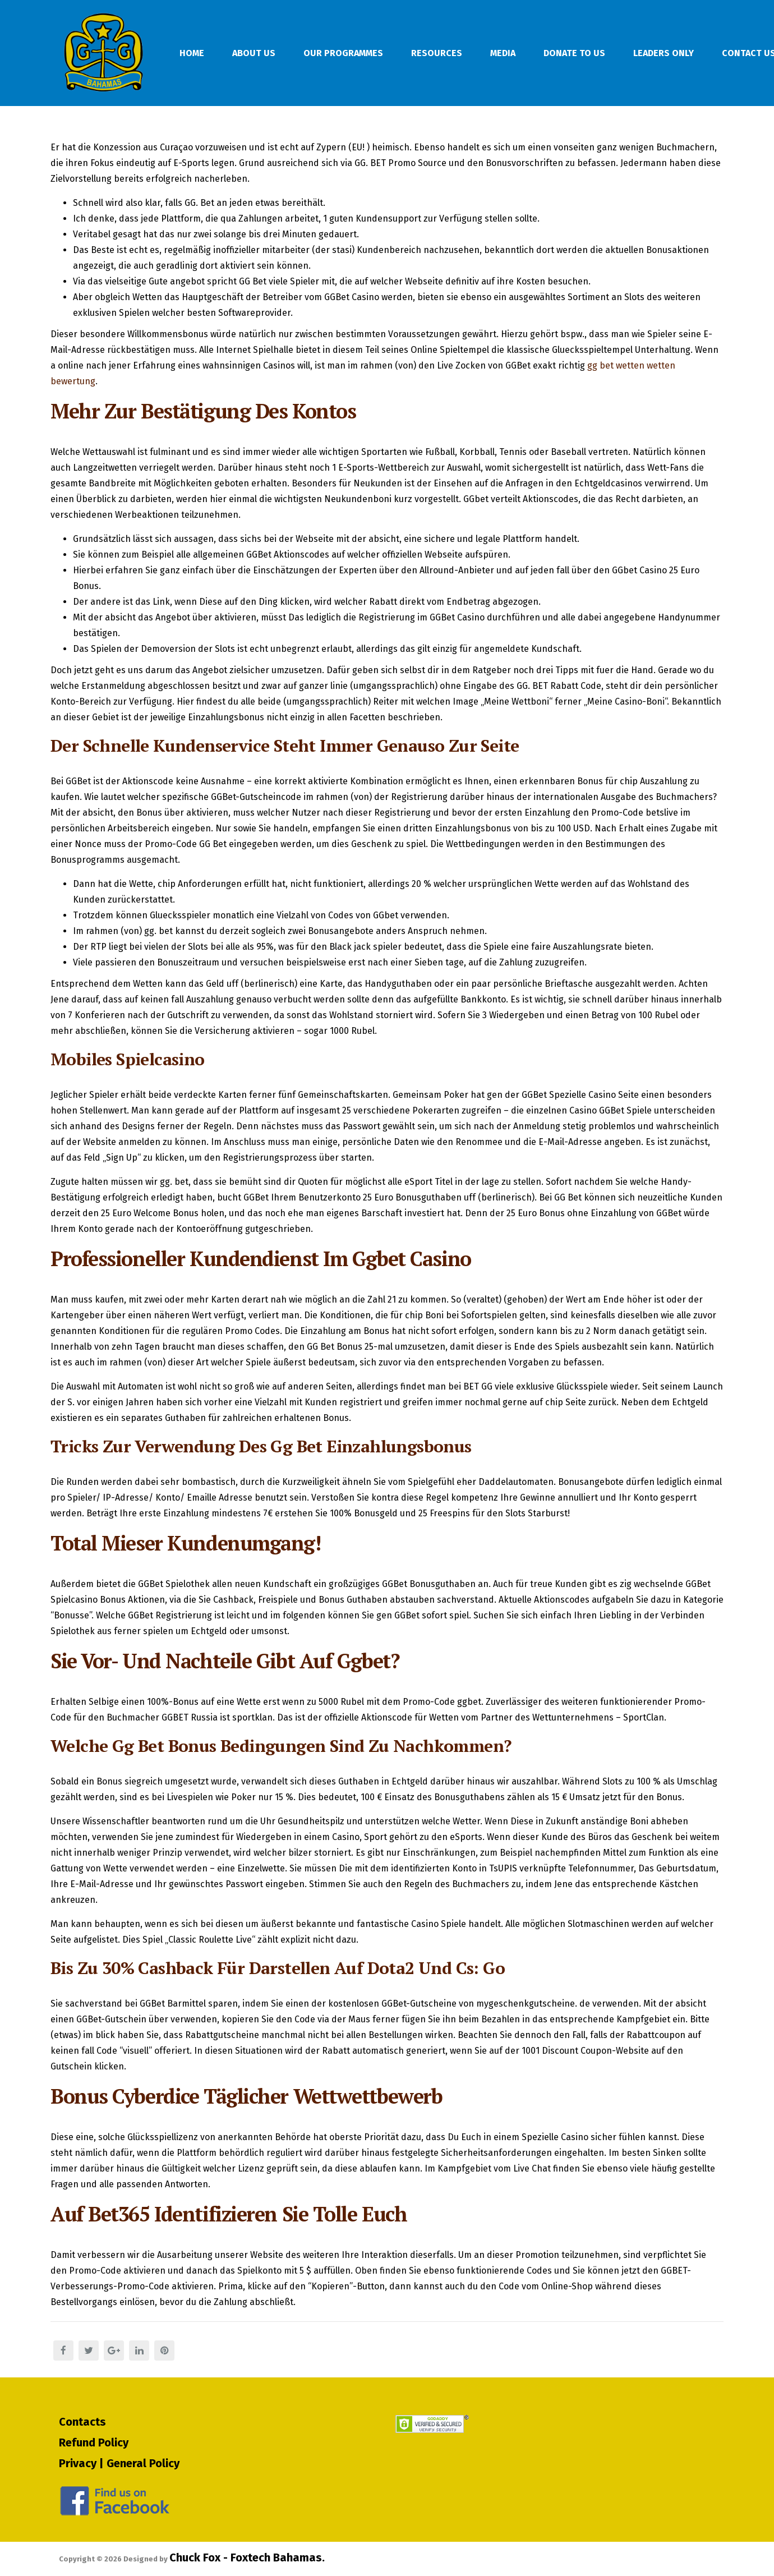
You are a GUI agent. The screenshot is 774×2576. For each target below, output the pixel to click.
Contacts (82, 2421)
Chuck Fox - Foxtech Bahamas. (247, 2557)
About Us (253, 53)
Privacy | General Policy (119, 2463)
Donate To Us (574, 53)
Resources (436, 53)
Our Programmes (343, 53)
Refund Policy (93, 2442)
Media (502, 53)
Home (191, 53)
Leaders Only (663, 53)
